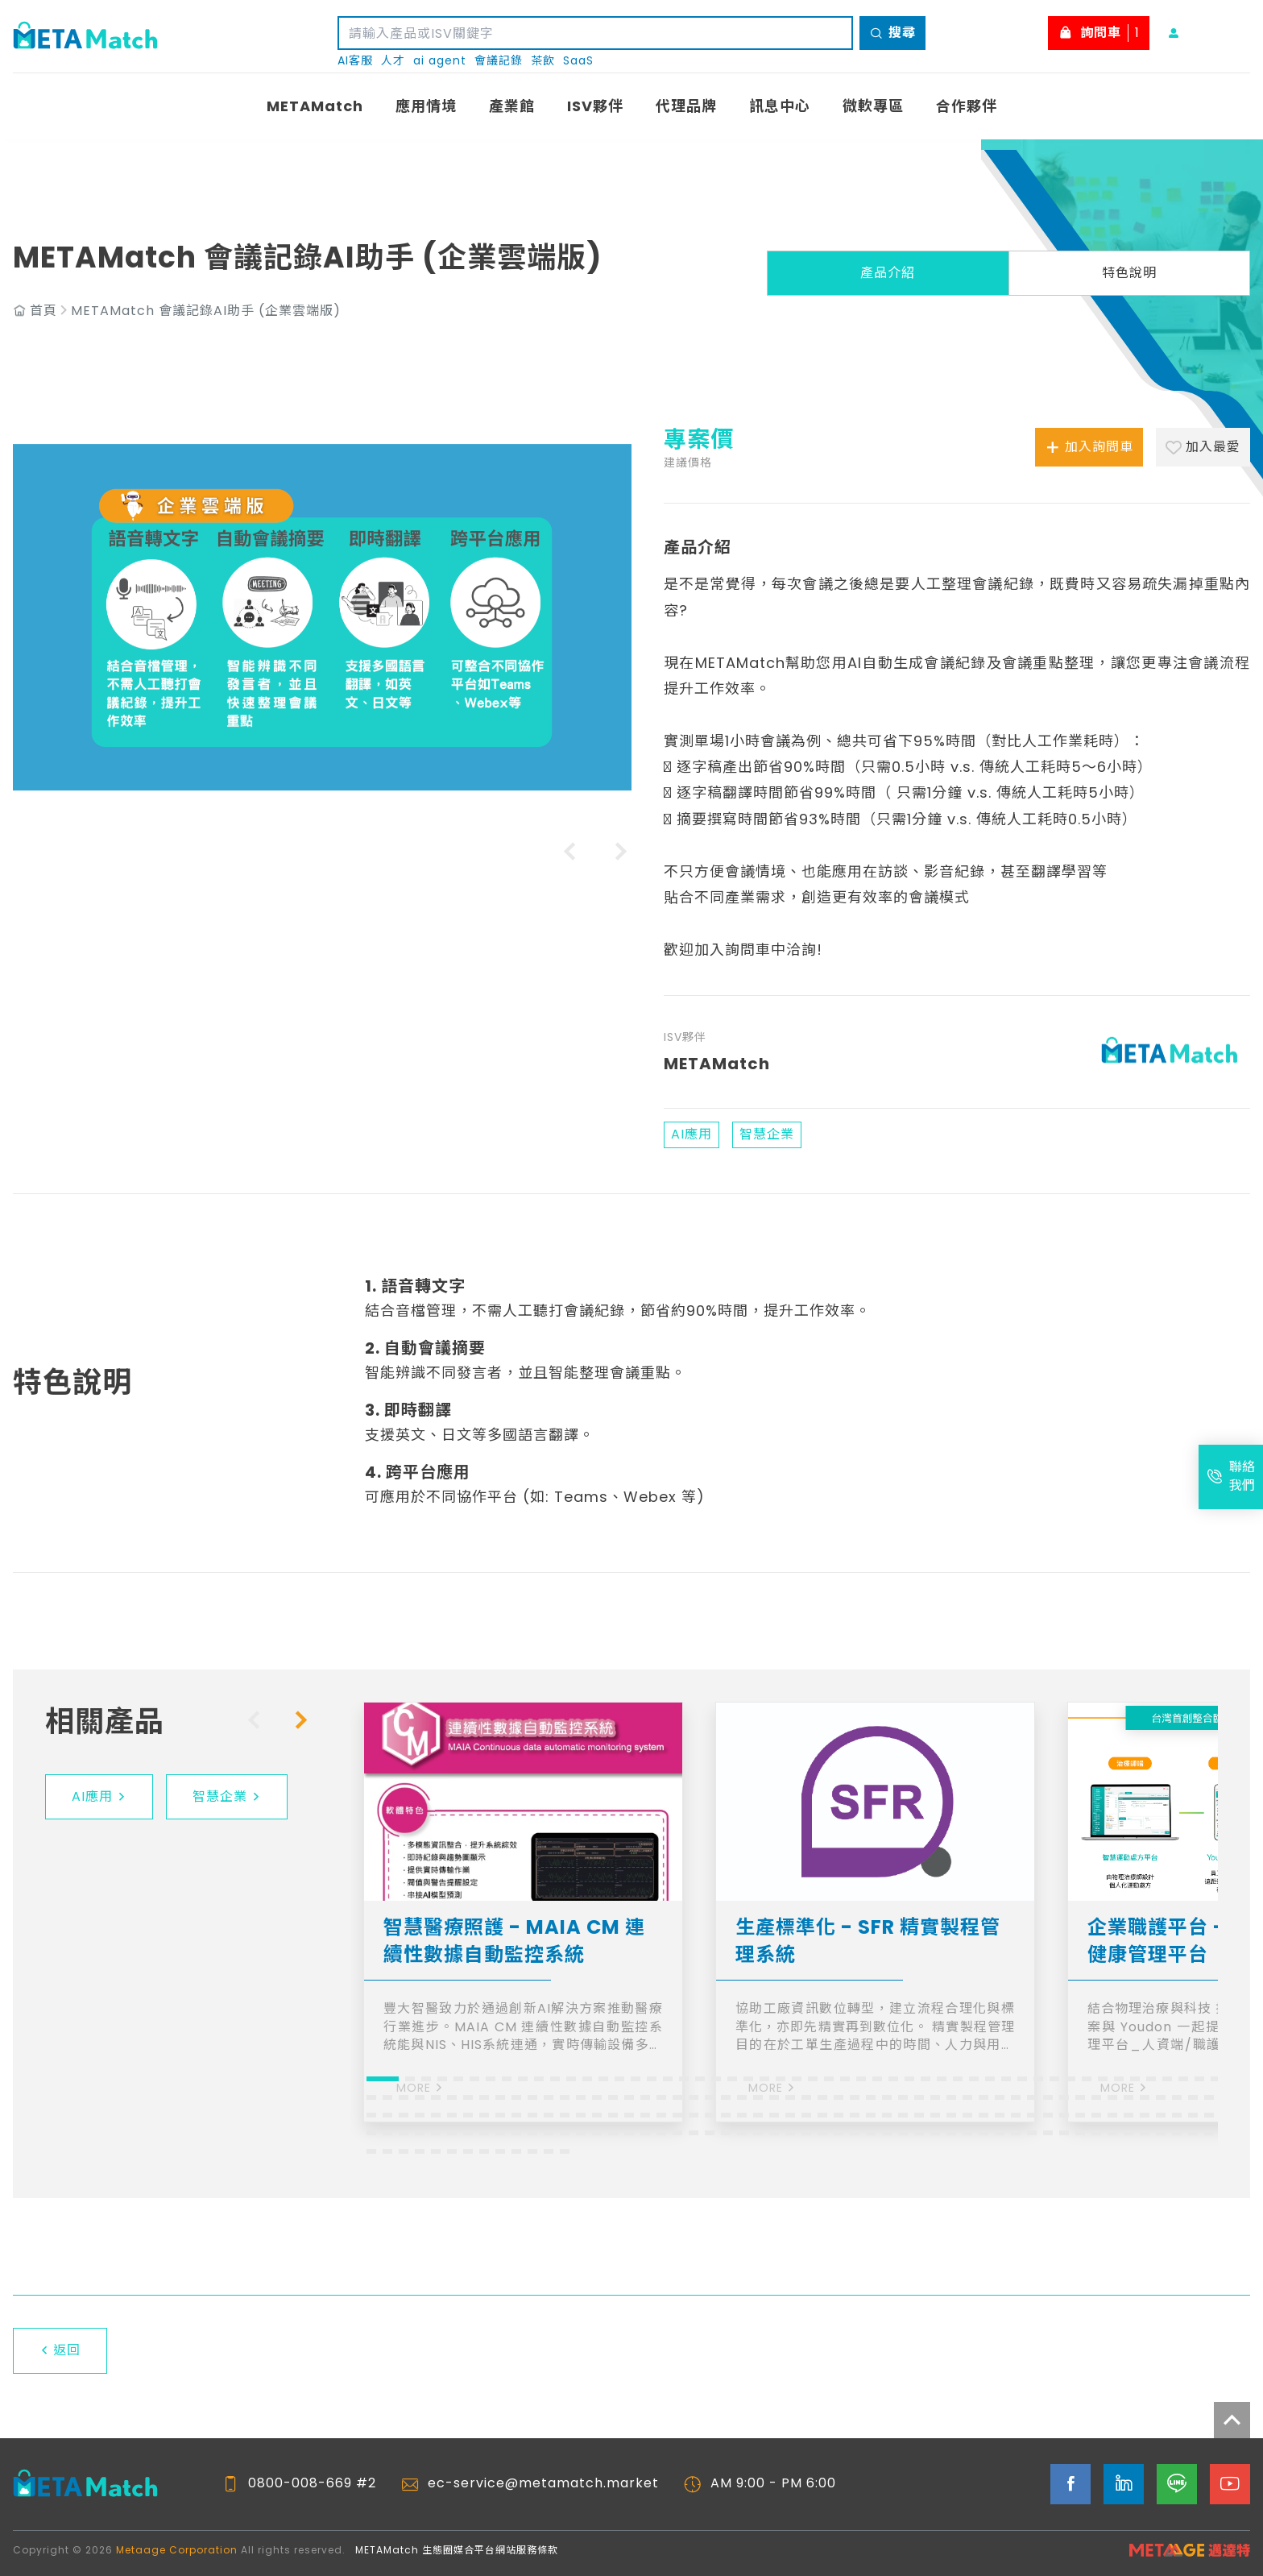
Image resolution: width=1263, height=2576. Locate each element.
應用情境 (426, 106)
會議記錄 (498, 60)
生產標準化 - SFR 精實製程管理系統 (867, 1941)
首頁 (43, 311)
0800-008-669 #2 (312, 2483)
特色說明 (1129, 272)
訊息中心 (779, 106)
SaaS (578, 60)
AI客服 (355, 60)
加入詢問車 (1089, 447)
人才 (393, 60)
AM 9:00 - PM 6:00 (773, 2483)
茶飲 (543, 60)
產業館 (512, 106)
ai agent (439, 60)
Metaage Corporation (177, 2550)
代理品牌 (686, 106)
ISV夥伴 (595, 106)
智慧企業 (227, 1796)
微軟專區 (873, 106)
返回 (60, 2350)
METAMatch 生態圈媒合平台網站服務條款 (456, 2550)
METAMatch (315, 106)
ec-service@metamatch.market (543, 2483)
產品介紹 (887, 272)
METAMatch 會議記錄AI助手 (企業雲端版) (206, 311)
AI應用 (99, 1796)
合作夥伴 (966, 106)
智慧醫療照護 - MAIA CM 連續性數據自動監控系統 (514, 1941)
